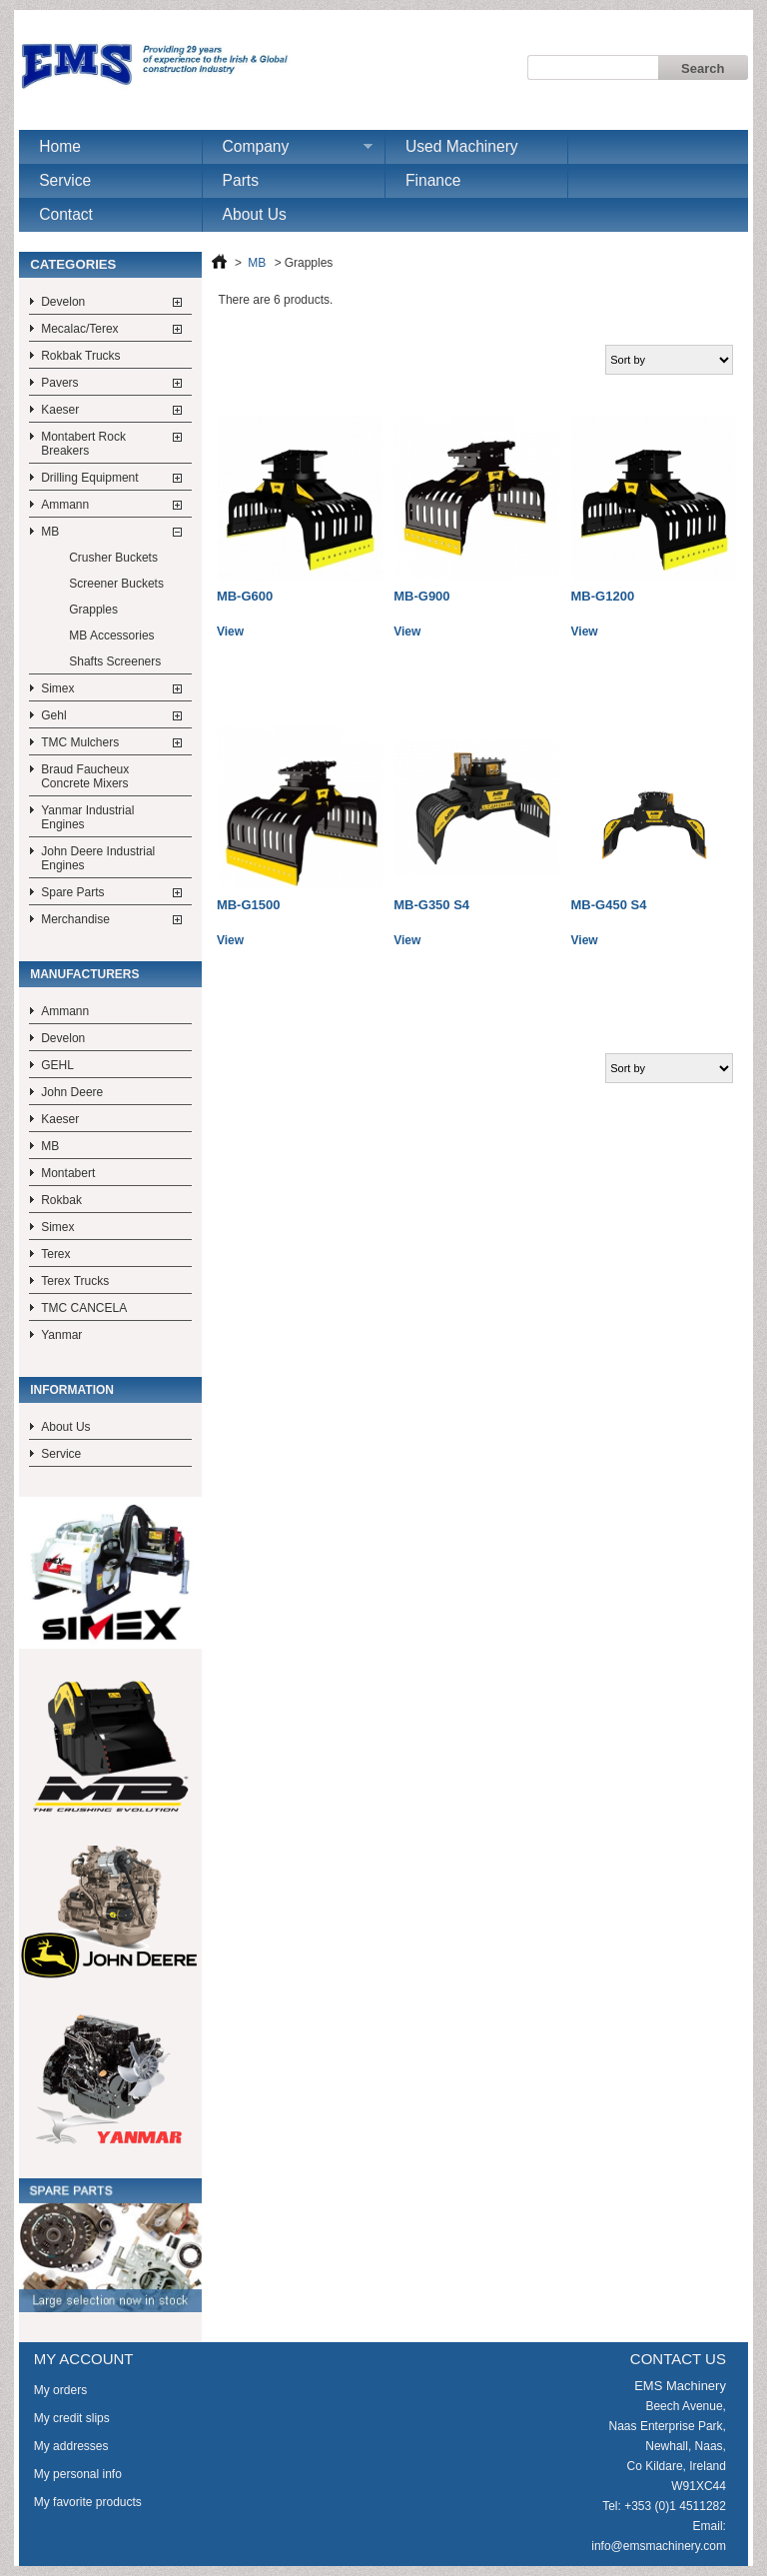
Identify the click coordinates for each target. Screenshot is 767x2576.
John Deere (72, 1092)
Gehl (53, 715)
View (230, 632)
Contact (66, 214)
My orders (60, 2390)
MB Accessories (111, 636)
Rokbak (61, 1200)
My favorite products (88, 2502)
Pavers (59, 383)
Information (72, 1390)
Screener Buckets (116, 584)
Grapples (93, 610)
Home (60, 146)
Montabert (68, 1173)
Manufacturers (84, 974)
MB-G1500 (249, 904)
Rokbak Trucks (80, 356)
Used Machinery (461, 146)
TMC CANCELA (84, 1308)
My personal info (78, 2474)
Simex (57, 688)
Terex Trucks (75, 1281)
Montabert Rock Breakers (83, 444)
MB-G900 (421, 596)
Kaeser (60, 410)
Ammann (65, 505)
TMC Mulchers (80, 742)
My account (84, 2358)
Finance (432, 180)
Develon (63, 302)
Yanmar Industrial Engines (87, 817)
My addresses (71, 2446)
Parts (241, 180)
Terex (55, 1254)
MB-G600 (245, 596)
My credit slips (72, 2418)
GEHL (57, 1065)
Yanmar (61, 1335)
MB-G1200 (603, 596)
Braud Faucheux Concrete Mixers (85, 776)
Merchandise (75, 919)
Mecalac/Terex (79, 329)
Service (65, 180)
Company (288, 151)
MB (50, 532)
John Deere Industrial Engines (98, 858)
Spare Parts (72, 892)
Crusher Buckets (113, 558)
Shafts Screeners (115, 661)
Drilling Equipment (89, 478)
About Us (255, 214)
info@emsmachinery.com (658, 2546)
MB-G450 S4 (609, 904)
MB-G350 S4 (431, 904)
